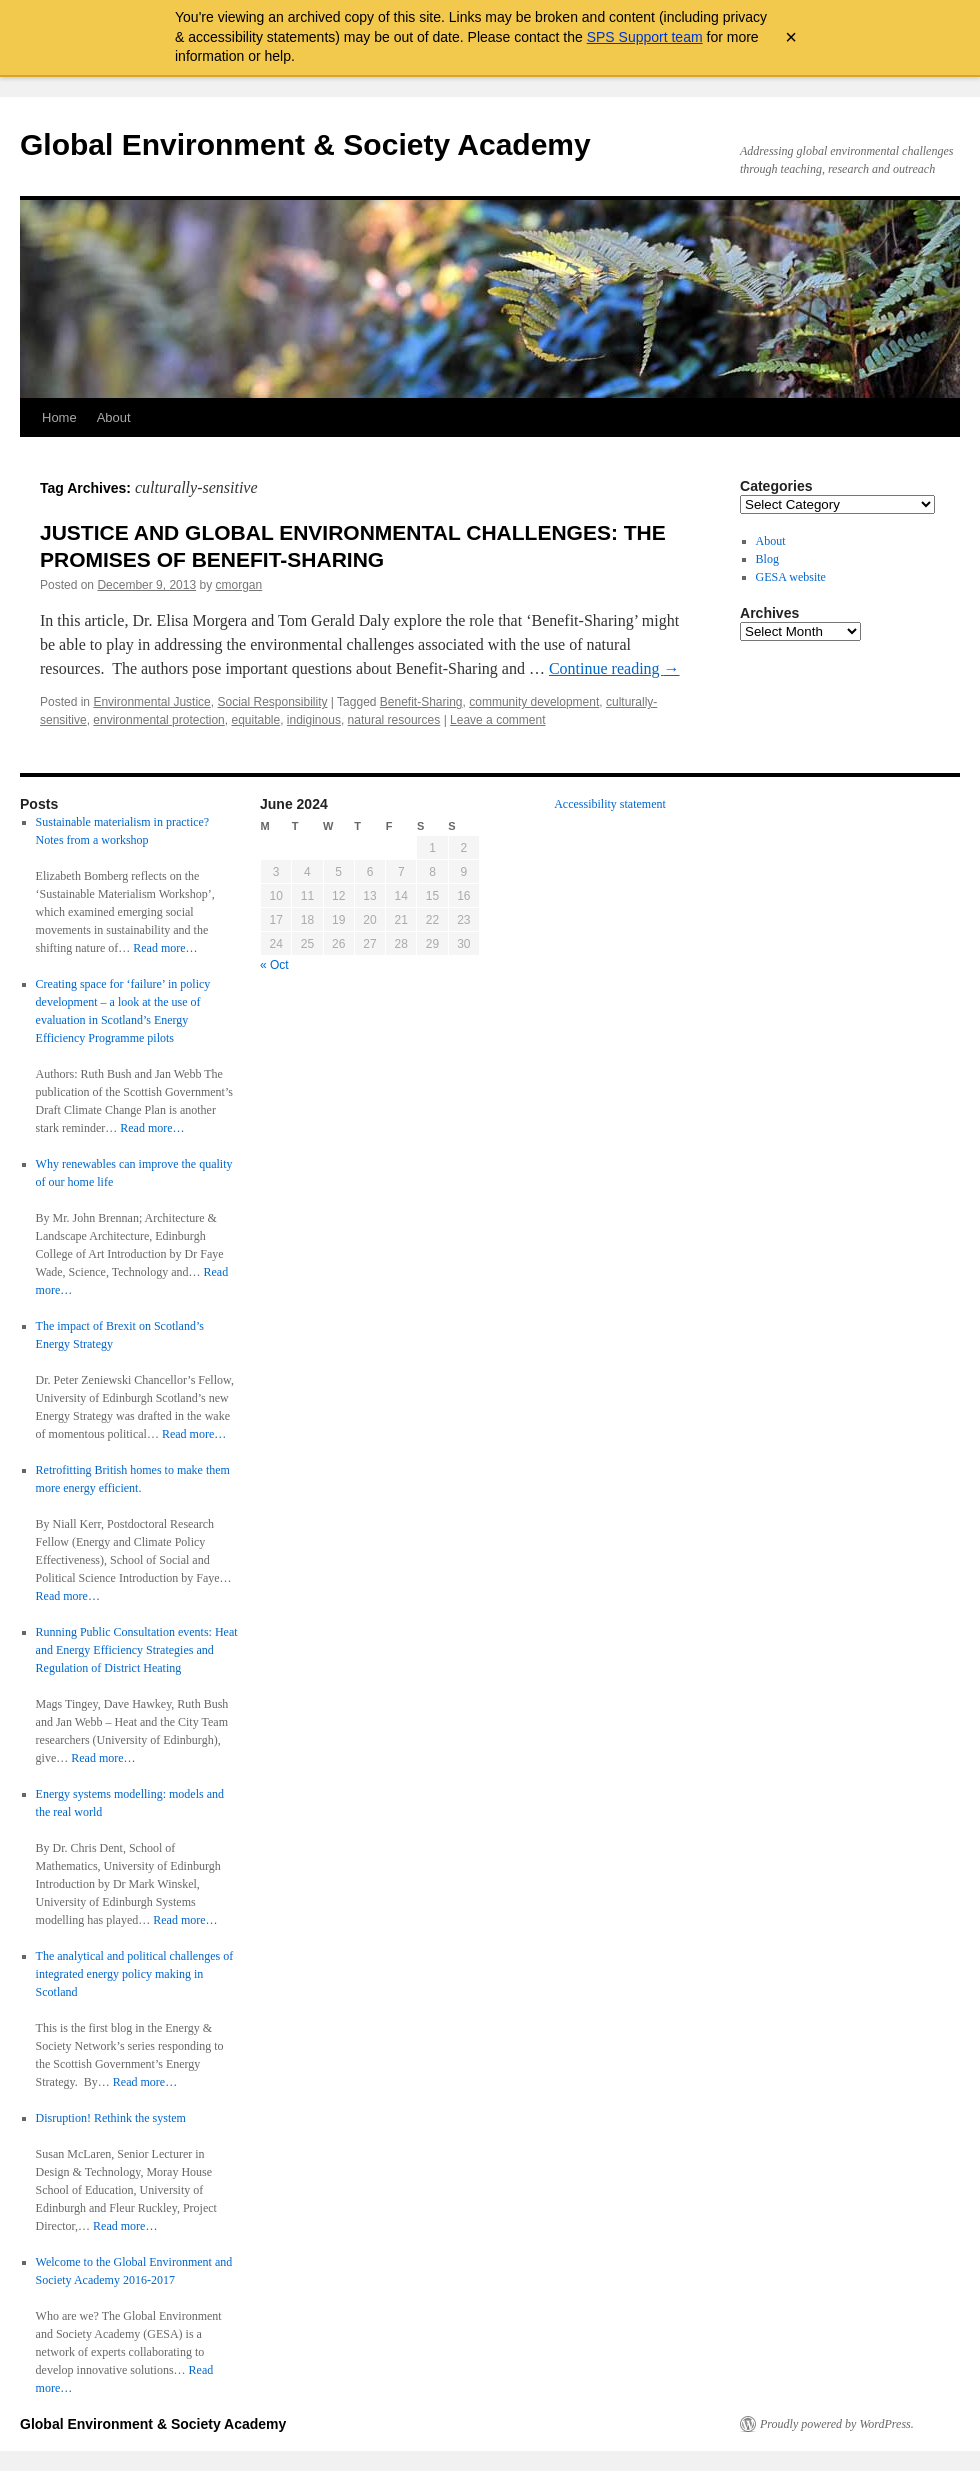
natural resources (394, 720)
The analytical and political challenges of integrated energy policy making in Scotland (135, 1974)
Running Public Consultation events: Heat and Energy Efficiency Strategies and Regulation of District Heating (137, 1650)
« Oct (274, 965)
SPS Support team (645, 37)
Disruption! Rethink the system (111, 2118)
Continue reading (614, 668)
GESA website (791, 577)
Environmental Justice (151, 702)
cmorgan (239, 585)
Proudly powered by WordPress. (837, 2424)
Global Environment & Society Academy (305, 144)
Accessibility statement (610, 804)
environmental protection (158, 720)
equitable (255, 720)
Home (59, 417)
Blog (767, 559)
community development (534, 702)
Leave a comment (497, 720)
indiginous (314, 720)
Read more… (165, 948)
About (114, 417)
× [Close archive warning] (791, 37)
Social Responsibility (272, 702)
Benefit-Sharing (421, 702)
